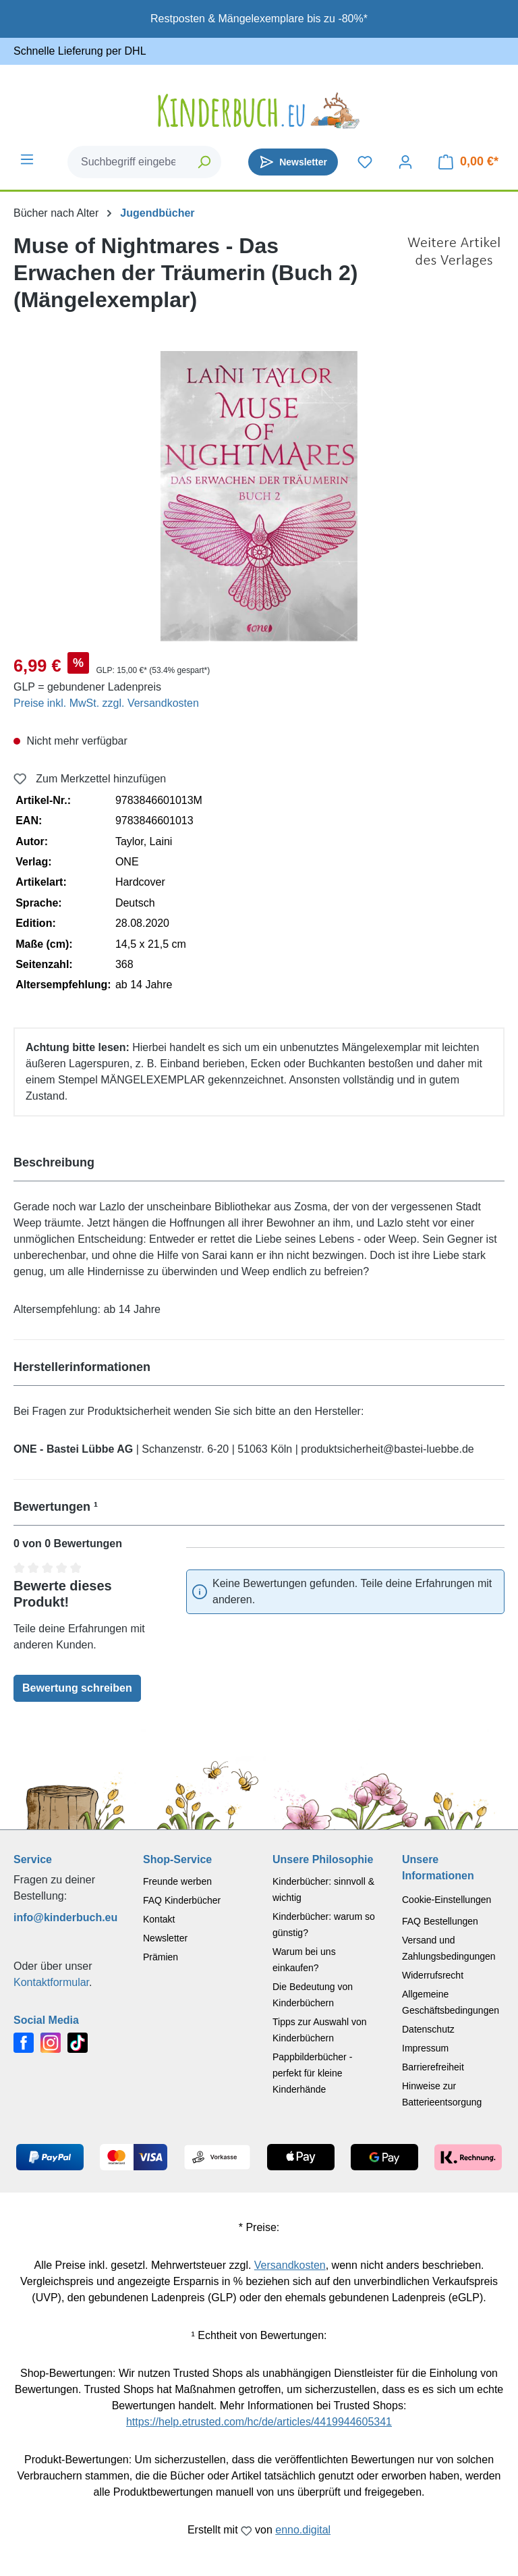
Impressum (425, 2048)
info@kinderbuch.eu (64, 1917)
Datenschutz (428, 2029)
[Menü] (26, 159)
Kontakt (159, 1919)
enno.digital (302, 2529)
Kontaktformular (51, 1982)
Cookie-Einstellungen (446, 1899)
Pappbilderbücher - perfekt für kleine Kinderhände (312, 2073)
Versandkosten (290, 2265)
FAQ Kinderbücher (182, 1900)
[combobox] (128, 162)
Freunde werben (177, 1881)
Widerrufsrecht (432, 1975)
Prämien (160, 1957)
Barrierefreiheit (433, 2067)
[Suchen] (204, 162)
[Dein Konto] (405, 162)
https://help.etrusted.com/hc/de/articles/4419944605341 (259, 2421)
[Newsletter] (293, 162)
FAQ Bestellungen (440, 1921)
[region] (259, 496)
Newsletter (165, 1938)
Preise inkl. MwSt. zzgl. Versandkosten (106, 703)
